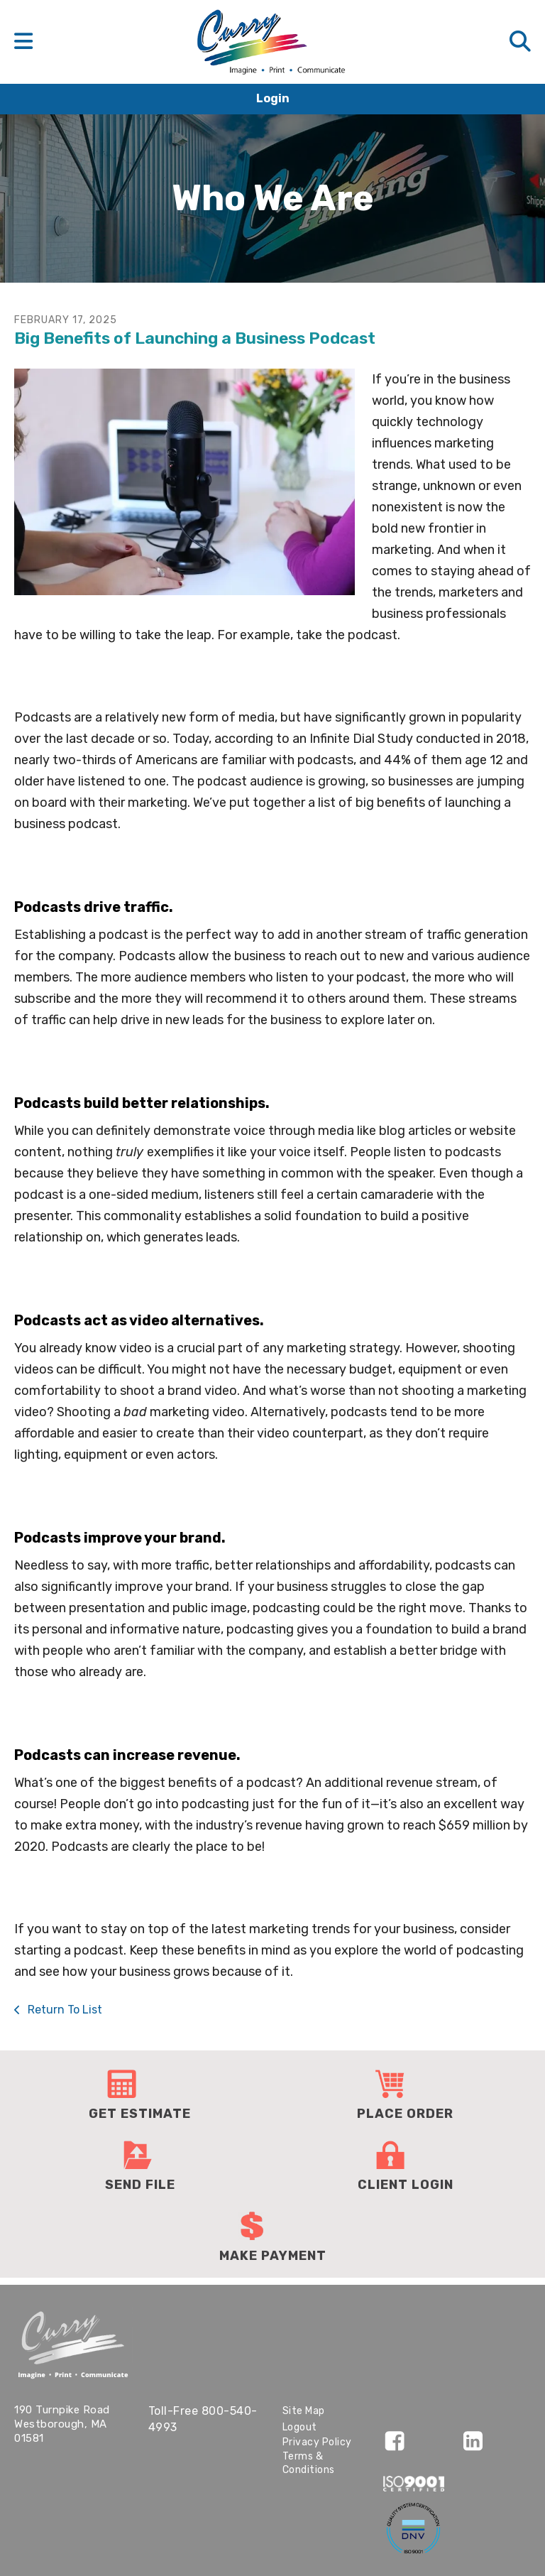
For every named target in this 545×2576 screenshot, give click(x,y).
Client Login (405, 2184)
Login (273, 98)
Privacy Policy (317, 2442)
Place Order (405, 2113)
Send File (140, 2184)
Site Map (303, 2411)
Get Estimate (140, 2113)
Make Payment (272, 2255)
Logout (299, 2427)
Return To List (63, 2009)
